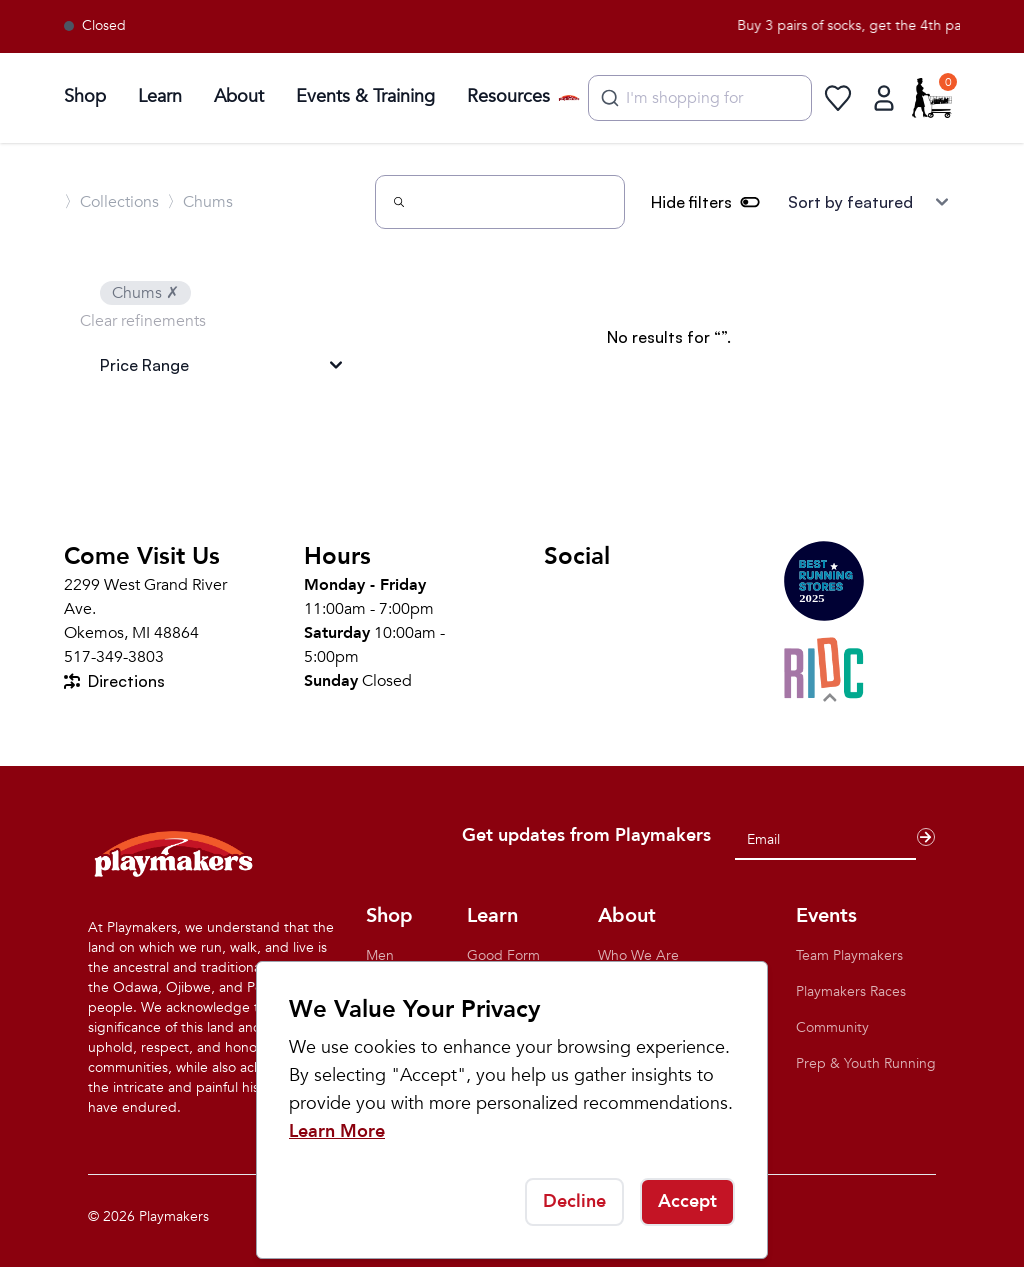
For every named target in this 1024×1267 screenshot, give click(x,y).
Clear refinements (143, 321)
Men (380, 955)
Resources (508, 96)
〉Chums (200, 202)
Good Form (503, 955)
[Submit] (607, 98)
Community (832, 1027)
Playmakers (174, 1216)
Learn (160, 96)
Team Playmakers (849, 955)
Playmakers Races (851, 991)
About (239, 96)
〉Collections (111, 202)
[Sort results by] (868, 202)
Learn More (337, 1131)
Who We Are (638, 955)
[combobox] (700, 98)
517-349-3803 (114, 657)
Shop (85, 96)
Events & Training (365, 96)
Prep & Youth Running (866, 1063)
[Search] (500, 202)
